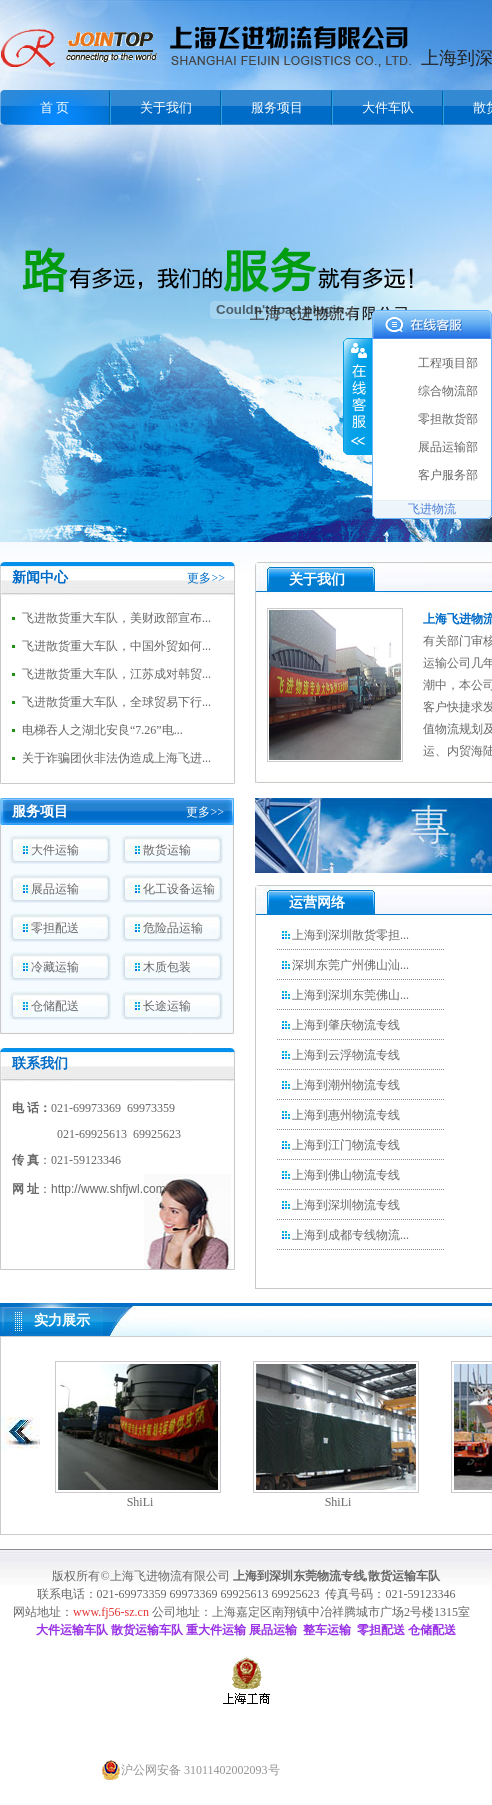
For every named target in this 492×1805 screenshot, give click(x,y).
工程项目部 (448, 363)
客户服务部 (448, 475)
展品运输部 (448, 447)
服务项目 (277, 107)
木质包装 (167, 967)
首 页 (54, 107)
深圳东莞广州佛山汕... (350, 965)
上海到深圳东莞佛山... (350, 995)
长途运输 (167, 1006)
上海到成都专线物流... (350, 1235)
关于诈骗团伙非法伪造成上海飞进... (116, 758)
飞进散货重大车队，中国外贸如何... (116, 646)
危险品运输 (173, 928)
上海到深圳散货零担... (350, 935)
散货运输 (167, 850)
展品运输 (55, 889)
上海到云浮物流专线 (346, 1055)
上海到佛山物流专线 (346, 1175)
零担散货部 (448, 419)
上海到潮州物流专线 (346, 1085)
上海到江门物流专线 (346, 1145)
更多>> (206, 578)
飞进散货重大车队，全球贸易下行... (116, 702)
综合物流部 (448, 391)
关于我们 (166, 107)
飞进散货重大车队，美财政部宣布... (116, 618)
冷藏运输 (55, 967)
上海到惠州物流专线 (346, 1115)
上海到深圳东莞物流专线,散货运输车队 (336, 1576)
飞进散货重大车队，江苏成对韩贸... (116, 674)
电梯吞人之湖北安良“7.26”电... (102, 730)
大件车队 (388, 107)
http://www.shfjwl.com (108, 1189)
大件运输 (55, 850)
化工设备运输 (179, 889)
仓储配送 (55, 1006)
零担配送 (55, 928)
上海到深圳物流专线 (346, 1205)
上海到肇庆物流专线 (346, 1025)
